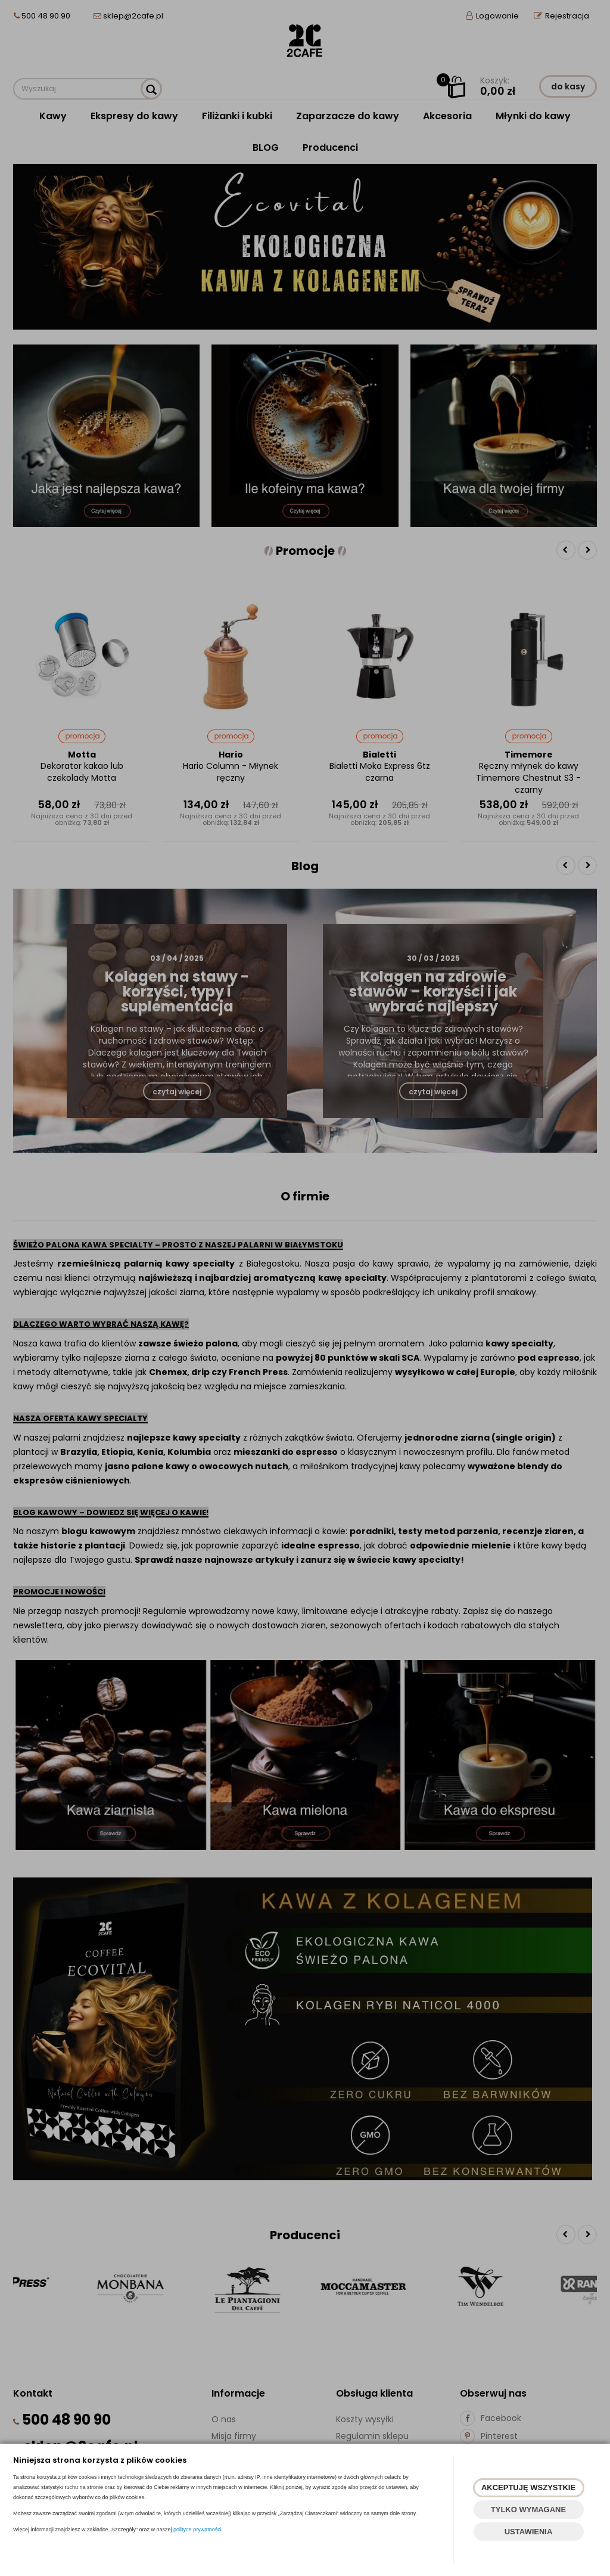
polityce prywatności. (198, 2529)
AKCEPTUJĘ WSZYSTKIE (528, 2487)
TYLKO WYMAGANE (528, 2509)
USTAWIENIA (529, 2531)
